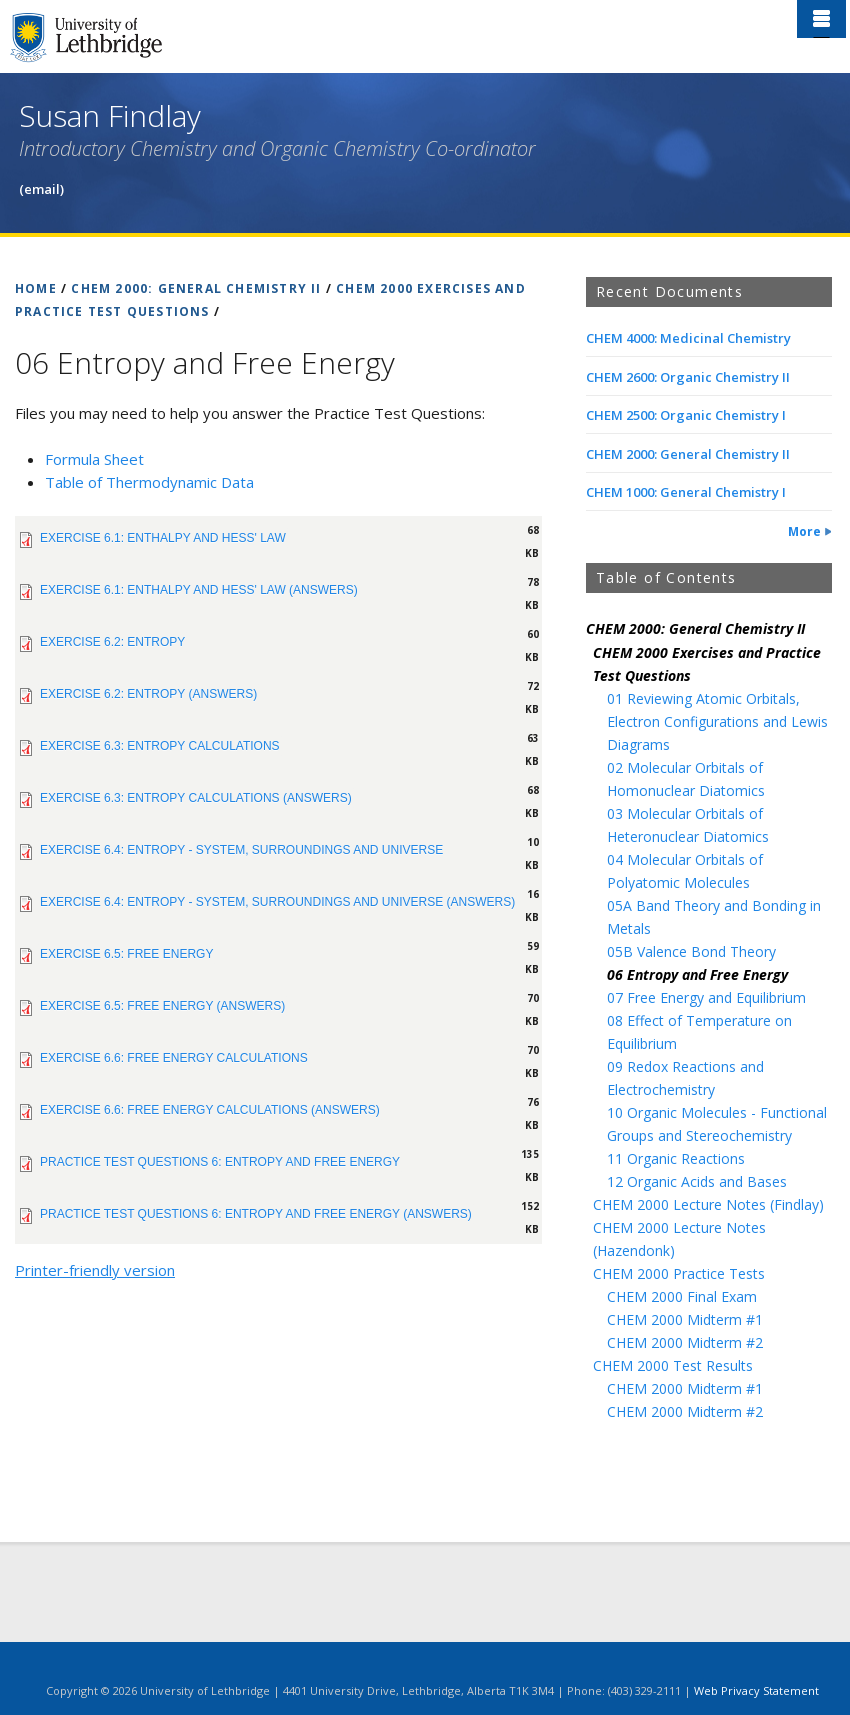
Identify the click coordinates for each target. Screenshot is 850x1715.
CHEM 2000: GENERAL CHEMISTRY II (196, 288)
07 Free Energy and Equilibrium (706, 997)
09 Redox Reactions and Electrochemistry (685, 1078)
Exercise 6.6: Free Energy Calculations (174, 1058)
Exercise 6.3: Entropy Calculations (160, 746)
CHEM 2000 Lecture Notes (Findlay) (708, 1204)
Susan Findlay (110, 115)
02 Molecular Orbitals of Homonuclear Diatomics (686, 779)
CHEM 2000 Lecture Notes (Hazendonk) (679, 1239)
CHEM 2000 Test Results (673, 1365)
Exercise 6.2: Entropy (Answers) (148, 694)
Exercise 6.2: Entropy (112, 642)
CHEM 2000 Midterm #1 (685, 1319)
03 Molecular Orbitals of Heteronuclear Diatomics (688, 825)
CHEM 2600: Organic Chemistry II (688, 377)
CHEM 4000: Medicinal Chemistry (688, 338)
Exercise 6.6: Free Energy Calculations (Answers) (210, 1110)
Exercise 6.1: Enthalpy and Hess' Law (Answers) (199, 590)
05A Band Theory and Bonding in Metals (714, 917)
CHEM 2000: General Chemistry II (688, 454)
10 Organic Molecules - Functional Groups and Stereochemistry (717, 1124)
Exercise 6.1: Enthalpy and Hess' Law (163, 538)
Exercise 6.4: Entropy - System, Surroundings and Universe (241, 850)
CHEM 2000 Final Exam (682, 1296)
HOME (36, 288)
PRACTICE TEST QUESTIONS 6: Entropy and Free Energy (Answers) (256, 1214)
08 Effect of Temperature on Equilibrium (699, 1032)
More (804, 531)
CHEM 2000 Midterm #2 (685, 1342)
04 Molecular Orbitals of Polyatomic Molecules (685, 871)
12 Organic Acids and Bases (697, 1181)
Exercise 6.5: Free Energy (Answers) (162, 1006)
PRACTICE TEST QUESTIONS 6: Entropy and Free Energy (220, 1162)
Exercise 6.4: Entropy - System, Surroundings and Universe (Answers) (277, 902)
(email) (41, 189)
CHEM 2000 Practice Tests (679, 1273)
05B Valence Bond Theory (691, 951)
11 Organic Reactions (676, 1158)
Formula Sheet (94, 459)
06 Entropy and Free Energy (697, 974)
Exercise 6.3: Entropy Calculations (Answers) (196, 798)
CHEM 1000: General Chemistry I (686, 492)
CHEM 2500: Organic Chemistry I (686, 415)
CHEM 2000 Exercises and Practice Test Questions (707, 664)
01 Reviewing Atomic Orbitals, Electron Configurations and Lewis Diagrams (717, 721)
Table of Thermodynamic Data (149, 482)
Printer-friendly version (95, 1270)
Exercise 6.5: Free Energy (126, 954)
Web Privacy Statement (756, 1690)
